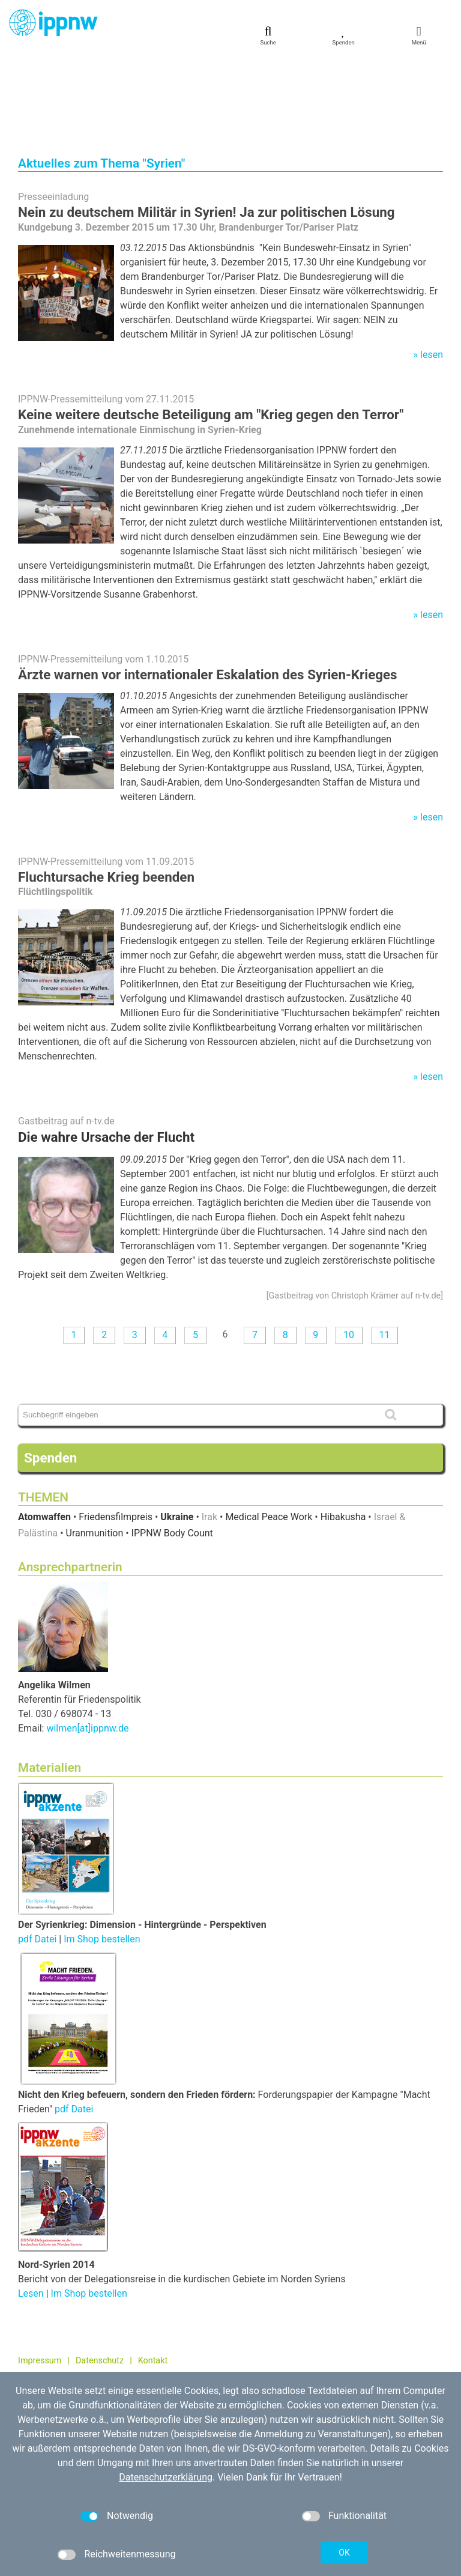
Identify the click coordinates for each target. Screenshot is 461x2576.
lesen (431, 269)
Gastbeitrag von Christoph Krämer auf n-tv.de (355, 1210)
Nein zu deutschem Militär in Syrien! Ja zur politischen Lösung (206, 127)
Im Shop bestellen (102, 1853)
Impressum (39, 2275)
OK (344, 2552)
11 (384, 1249)
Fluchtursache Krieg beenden (106, 791)
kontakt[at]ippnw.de (81, 2359)
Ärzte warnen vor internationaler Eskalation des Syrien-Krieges (207, 589)
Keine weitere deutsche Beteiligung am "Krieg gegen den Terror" (210, 329)
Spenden (50, 1372)
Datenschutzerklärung (165, 2477)
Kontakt (153, 2275)
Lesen (31, 2208)
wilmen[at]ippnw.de (87, 1643)
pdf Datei (37, 1853)
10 (348, 1249)
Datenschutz (100, 2275)
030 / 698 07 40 (64, 2346)
